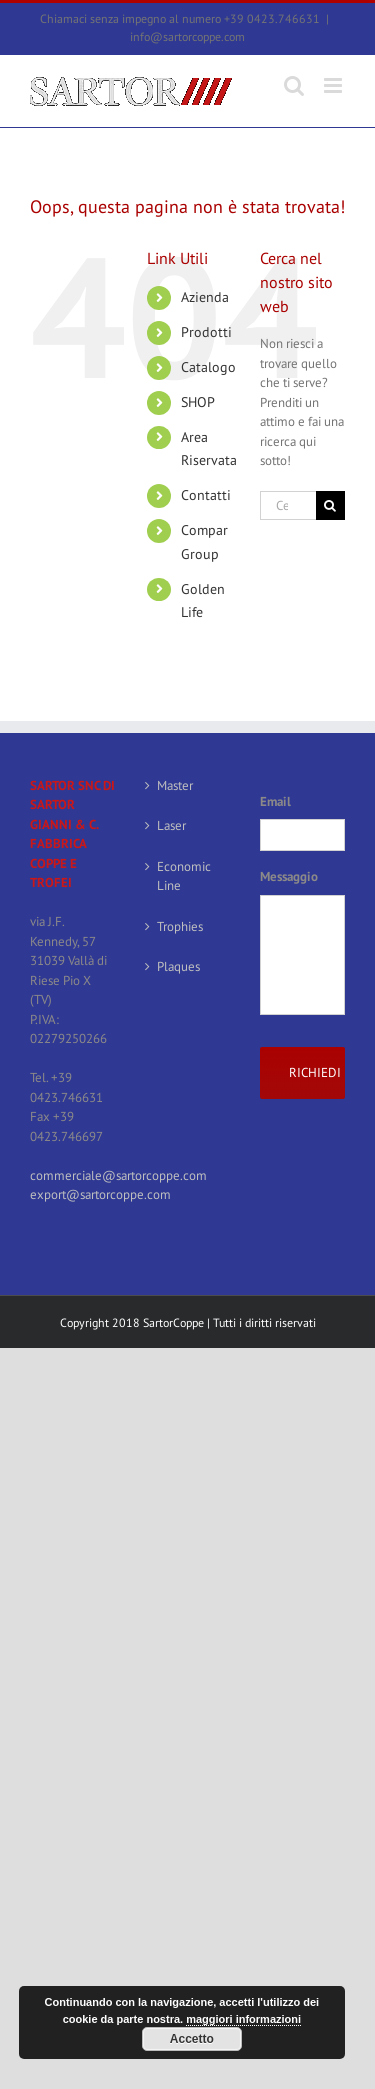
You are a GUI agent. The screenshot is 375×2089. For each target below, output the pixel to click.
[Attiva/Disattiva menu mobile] (334, 85)
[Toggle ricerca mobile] (294, 85)
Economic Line (184, 876)
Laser (171, 825)
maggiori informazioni (243, 2019)
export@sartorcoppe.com (100, 1194)
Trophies (180, 926)
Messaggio (289, 877)
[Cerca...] (288, 505)
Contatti (206, 495)
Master (175, 785)
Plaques (178, 966)
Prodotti (206, 332)
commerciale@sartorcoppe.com (118, 1175)
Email (275, 802)
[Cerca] (330, 505)
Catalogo (208, 367)
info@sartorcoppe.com (187, 36)
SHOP (198, 402)
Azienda (205, 297)
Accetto (192, 2039)
